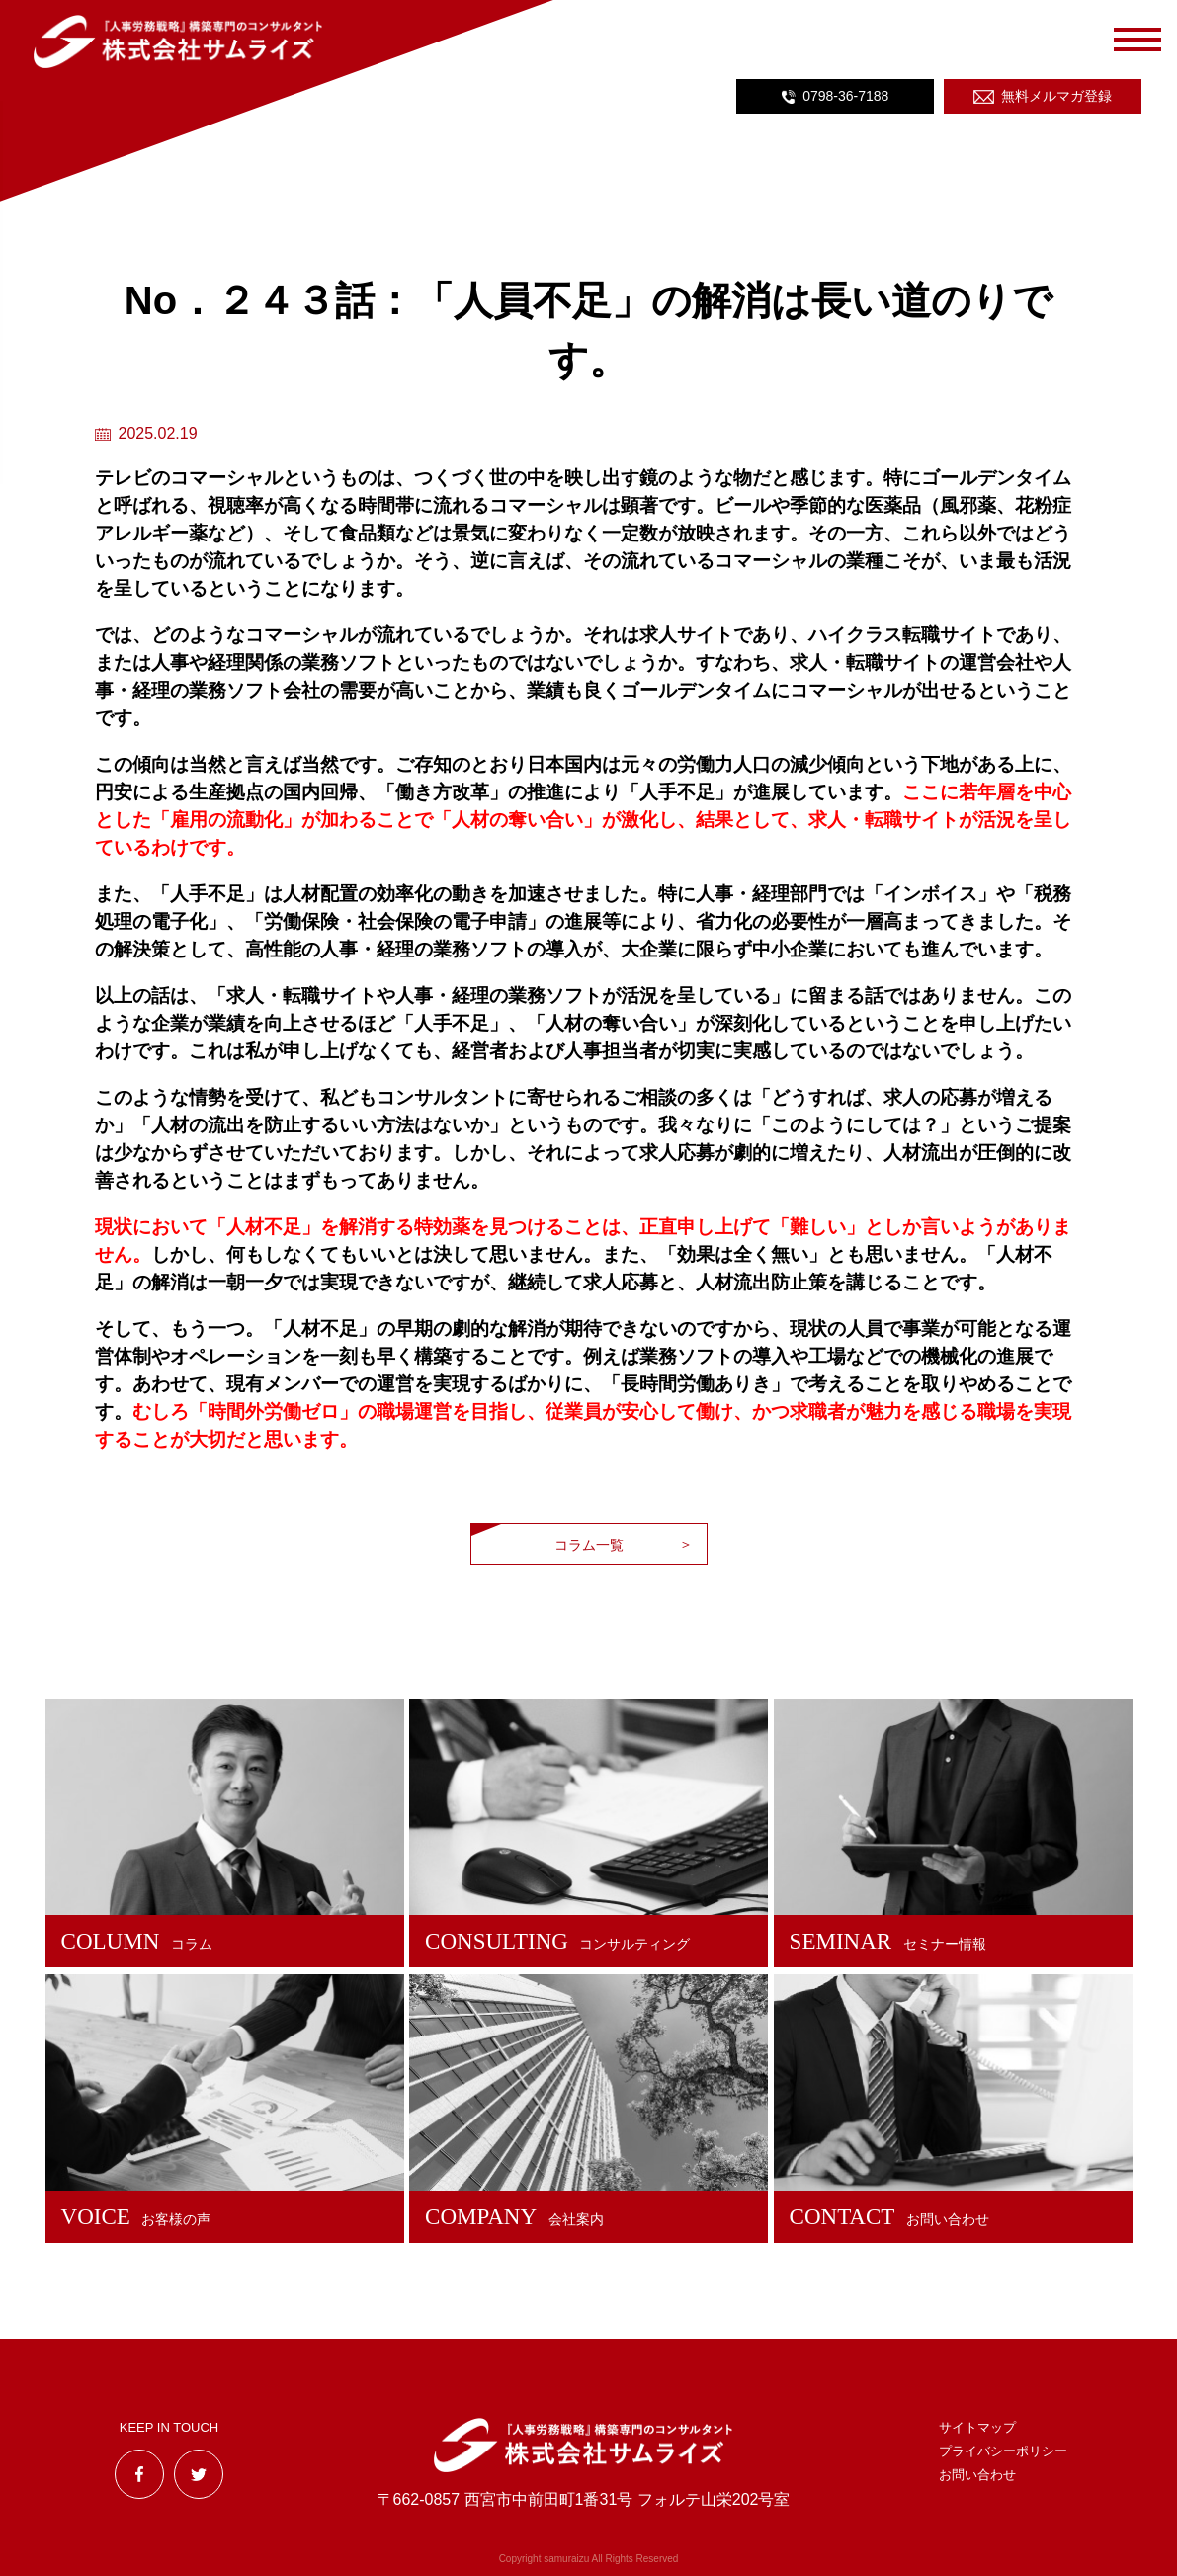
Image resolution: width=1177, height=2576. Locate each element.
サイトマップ (977, 2427)
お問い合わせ (977, 2474)
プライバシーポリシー (1003, 2451)
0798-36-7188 (845, 96)
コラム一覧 (589, 1545)
